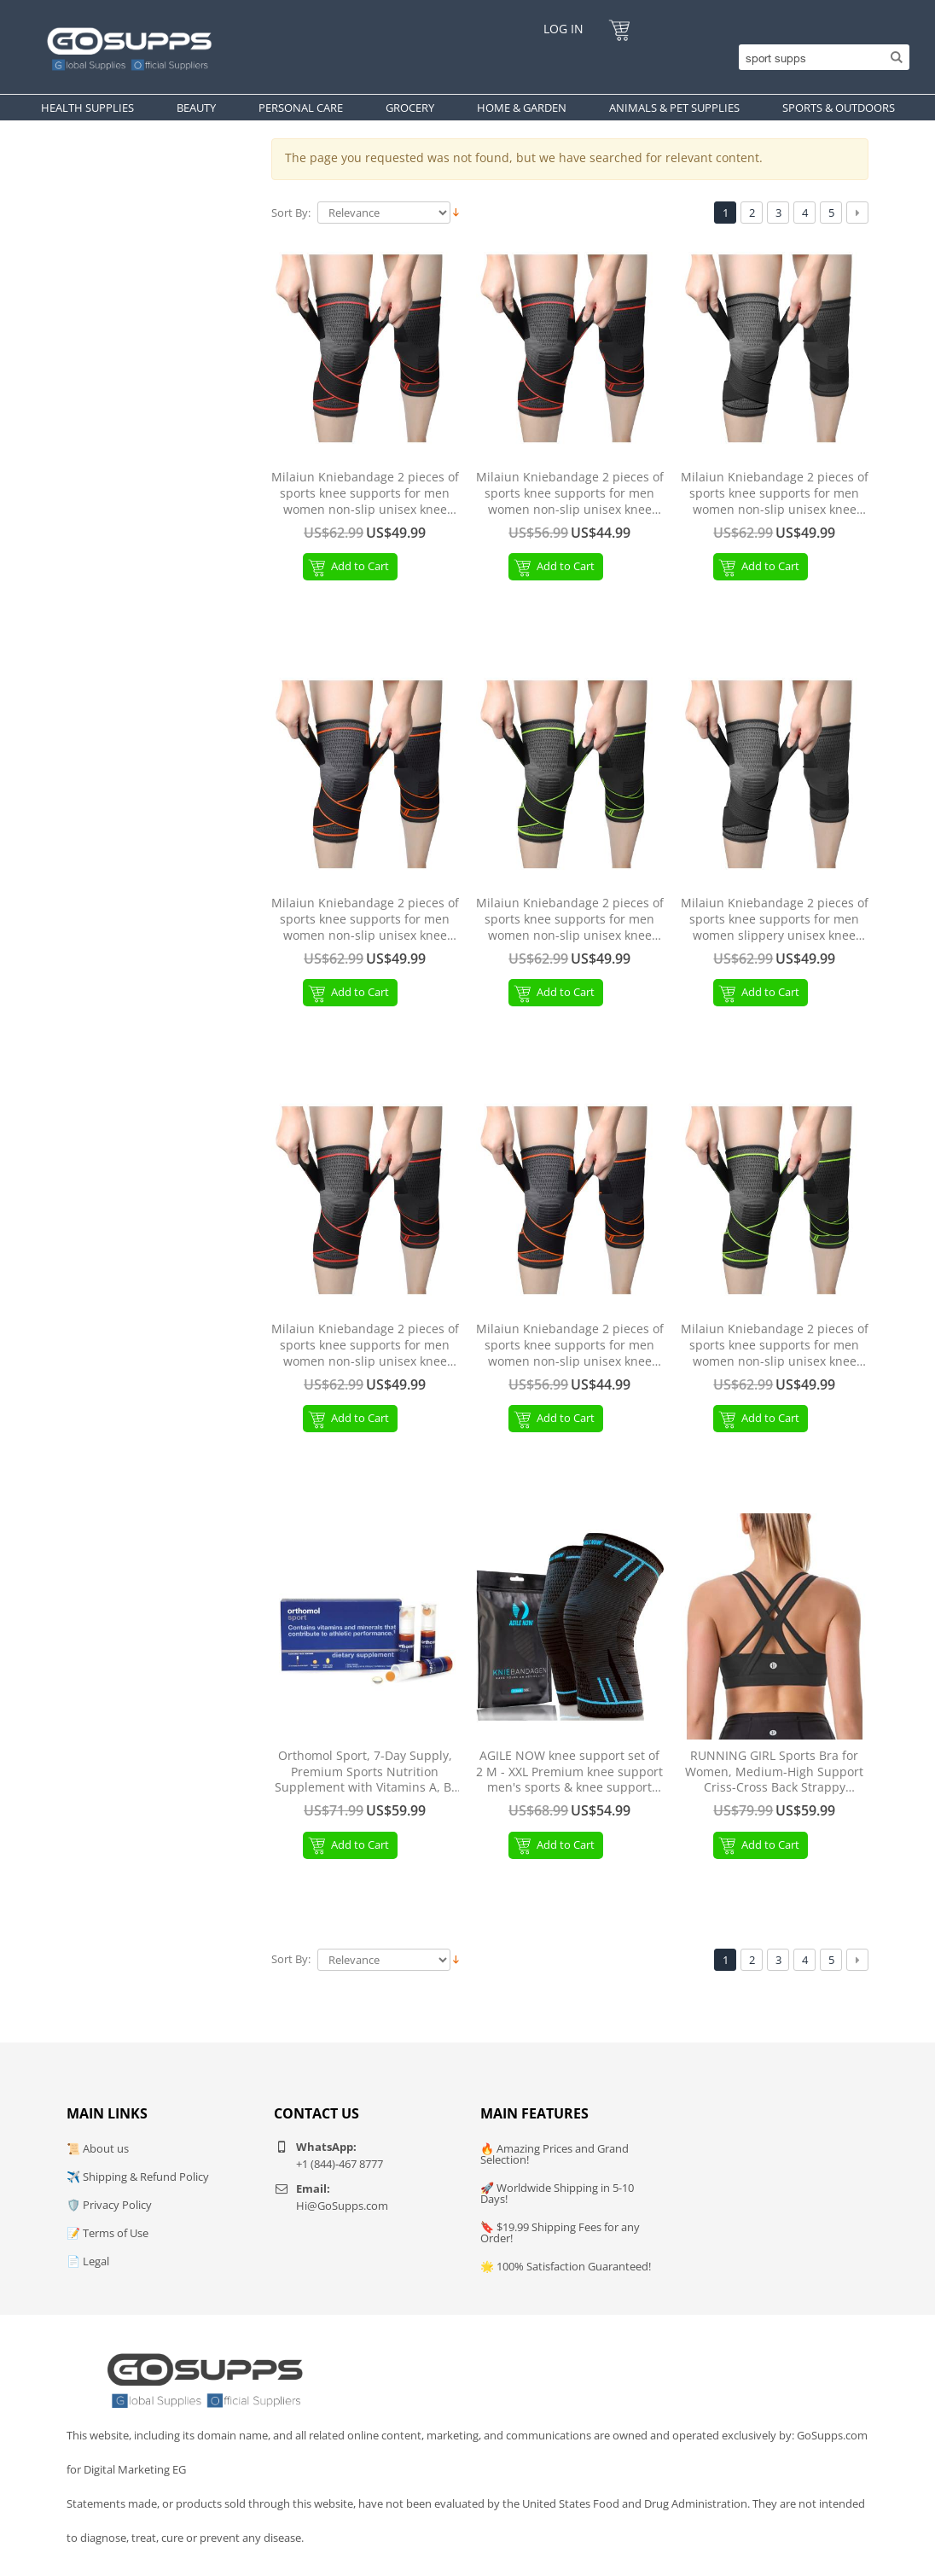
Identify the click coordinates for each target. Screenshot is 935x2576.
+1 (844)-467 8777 (339, 2163)
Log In (563, 28)
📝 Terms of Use (107, 2233)
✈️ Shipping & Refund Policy (138, 2176)
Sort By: (291, 213)
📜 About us (98, 2148)
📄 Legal (88, 2261)
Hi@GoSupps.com (342, 2205)
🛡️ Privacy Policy (109, 2204)
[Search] (820, 57)
